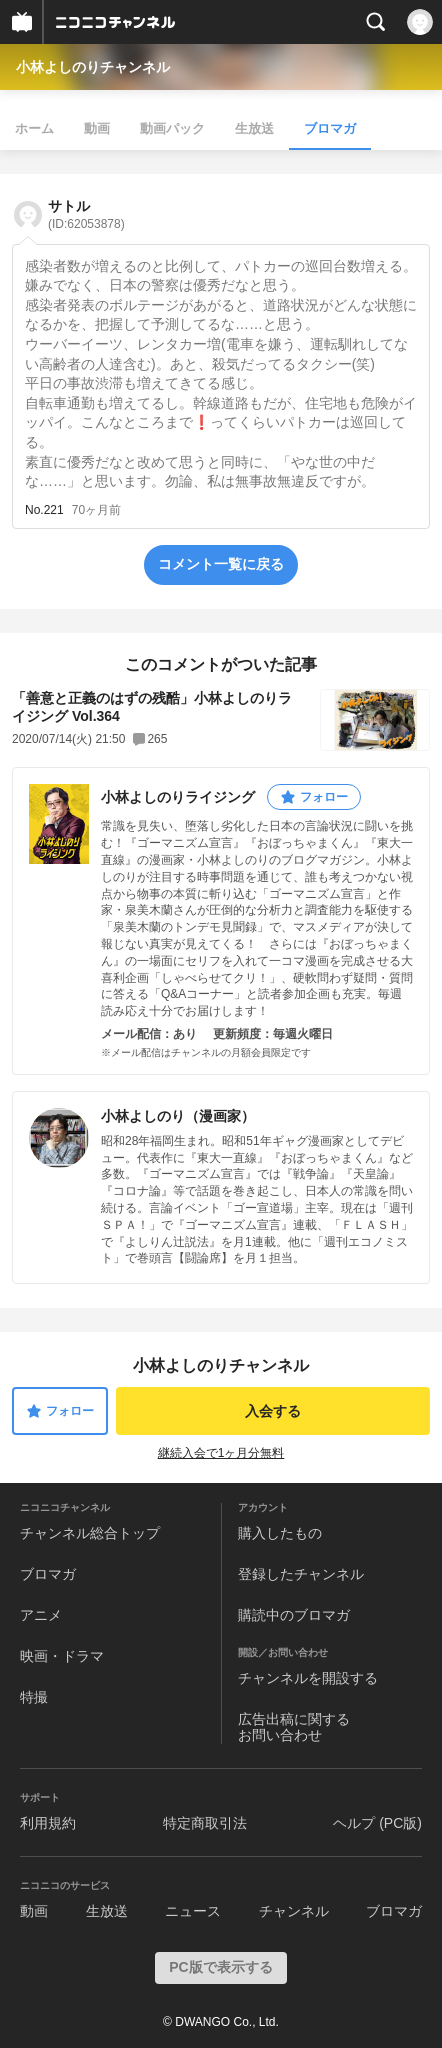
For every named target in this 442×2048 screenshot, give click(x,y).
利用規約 (48, 1823)
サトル (86, 214)
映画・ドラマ (62, 1656)
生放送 (254, 128)
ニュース (193, 1911)
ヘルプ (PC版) (377, 1823)
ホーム (34, 128)
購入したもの (280, 1533)
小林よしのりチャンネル (93, 67)
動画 (97, 128)
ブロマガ (330, 128)
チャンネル (294, 1911)
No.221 (44, 510)
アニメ (41, 1615)
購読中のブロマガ (294, 1615)
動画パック (172, 128)
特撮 (34, 1697)
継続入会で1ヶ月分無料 (221, 1453)
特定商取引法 (205, 1823)
